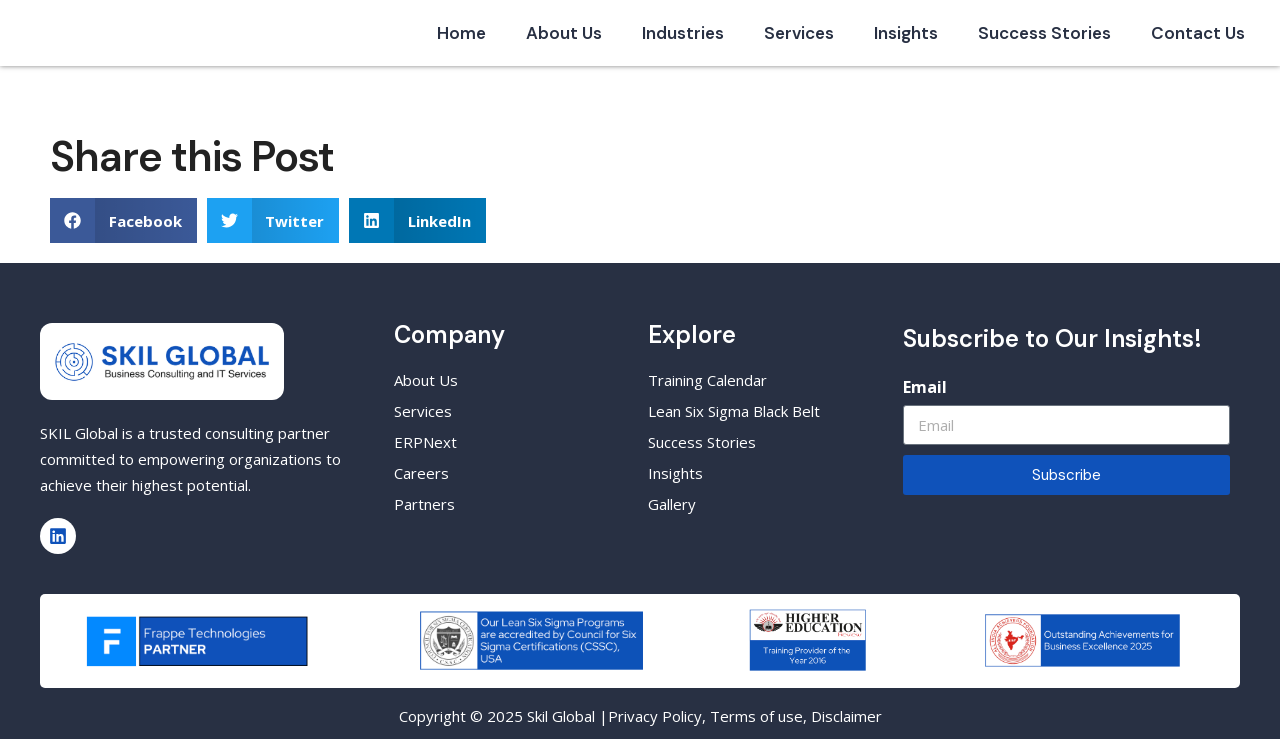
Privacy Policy (655, 726)
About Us (564, 38)
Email (925, 397)
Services (799, 38)
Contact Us (1198, 38)
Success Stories (1044, 38)
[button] (123, 230)
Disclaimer (846, 726)
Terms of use (756, 726)
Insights (906, 38)
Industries (683, 38)
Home (461, 38)
